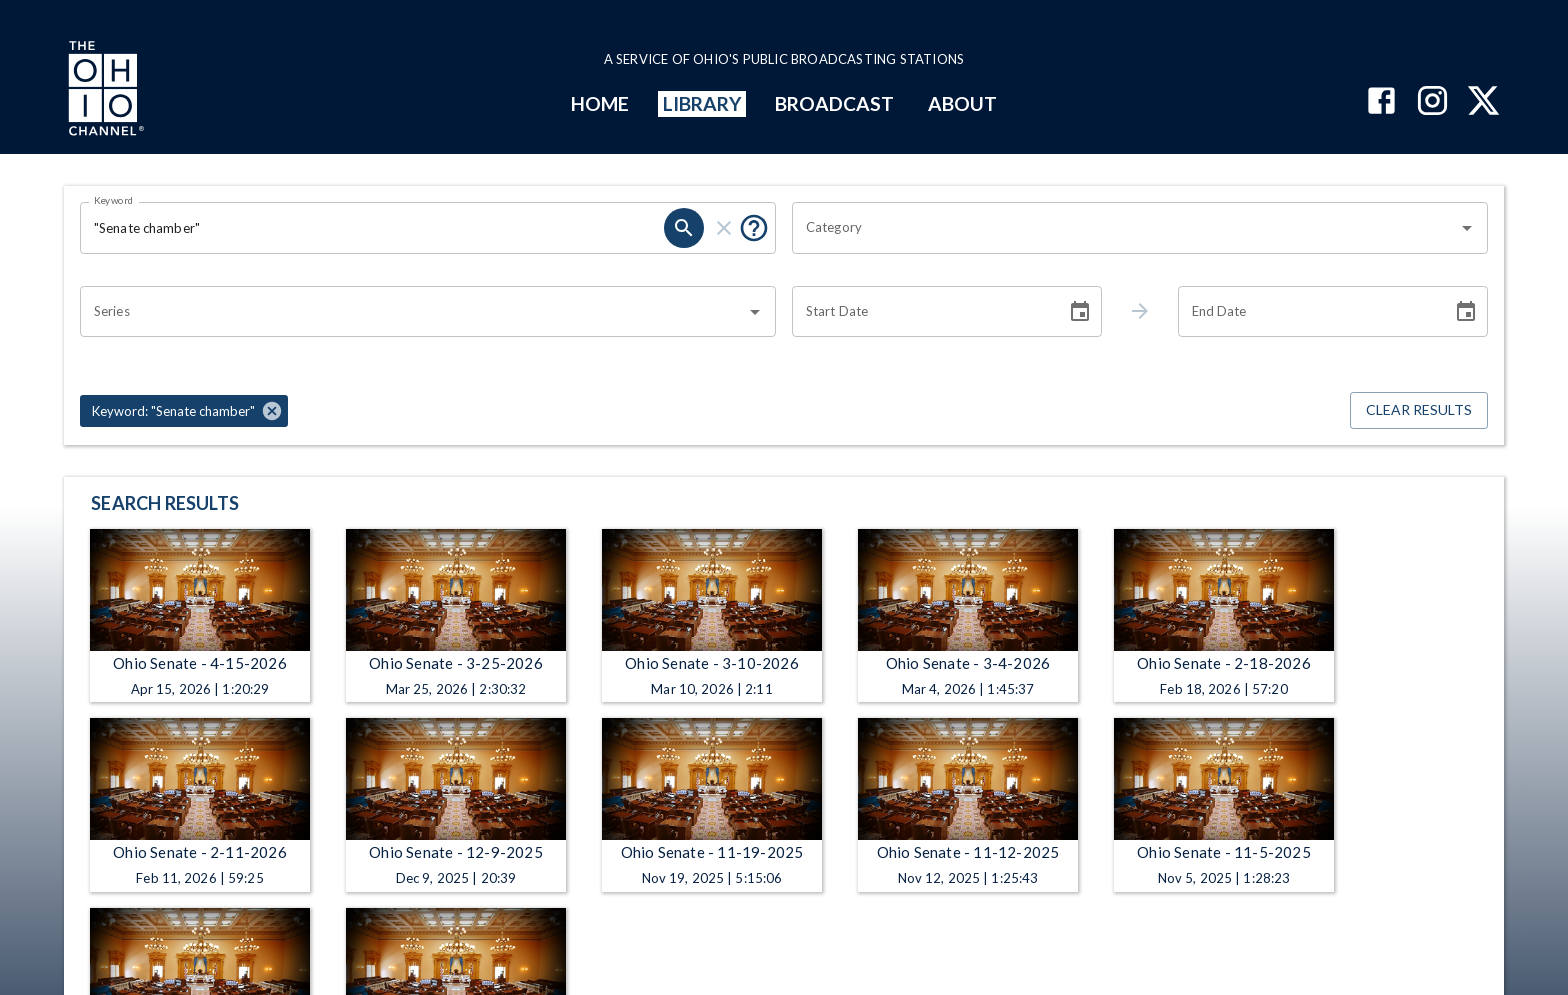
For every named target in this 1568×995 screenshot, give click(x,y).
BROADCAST (835, 103)
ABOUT (962, 103)
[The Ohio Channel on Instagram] (1432, 102)
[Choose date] (1080, 312)
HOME (600, 103)
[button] (184, 411)
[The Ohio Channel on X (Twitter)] (1483, 102)
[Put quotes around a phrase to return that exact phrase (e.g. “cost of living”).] (754, 228)
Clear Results (1419, 410)
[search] (684, 228)
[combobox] (1125, 228)
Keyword (114, 200)
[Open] (1467, 228)
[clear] (724, 228)
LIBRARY (702, 103)
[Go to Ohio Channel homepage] (104, 91)
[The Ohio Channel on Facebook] (1381, 102)
